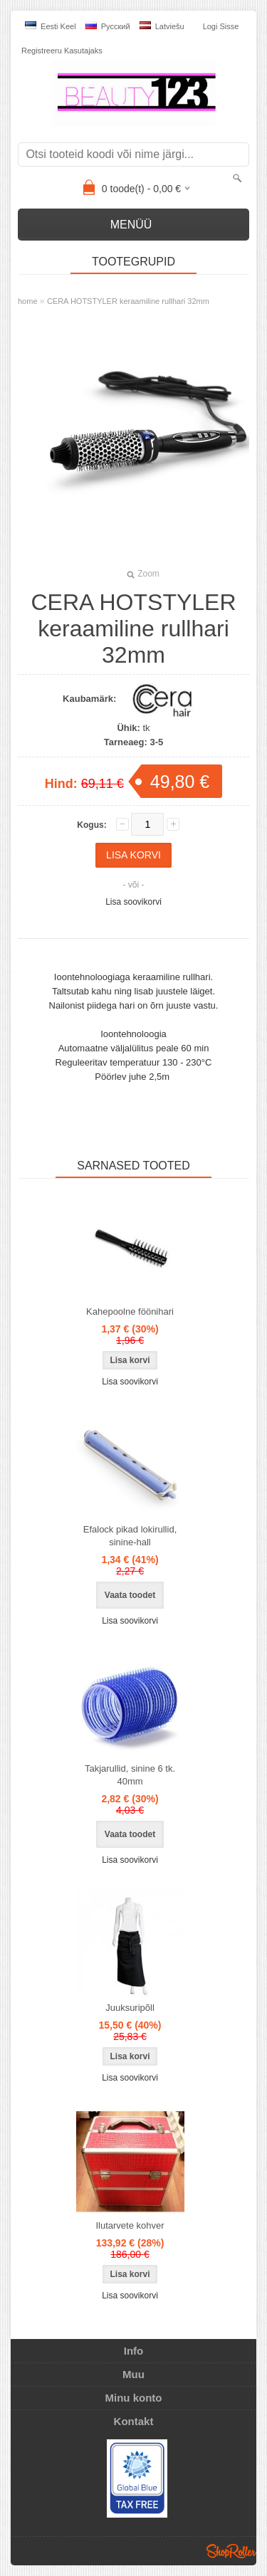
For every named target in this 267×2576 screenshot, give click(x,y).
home (28, 301)
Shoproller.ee (231, 2551)
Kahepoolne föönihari (130, 1311)
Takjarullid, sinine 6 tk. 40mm (130, 1775)
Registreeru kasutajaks (62, 50)
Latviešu (162, 26)
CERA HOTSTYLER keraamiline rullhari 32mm (128, 301)
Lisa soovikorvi (133, 902)
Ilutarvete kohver (129, 2225)
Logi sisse (221, 26)
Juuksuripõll (130, 2007)
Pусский (107, 26)
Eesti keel (50, 26)
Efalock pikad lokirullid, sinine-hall (130, 1535)
